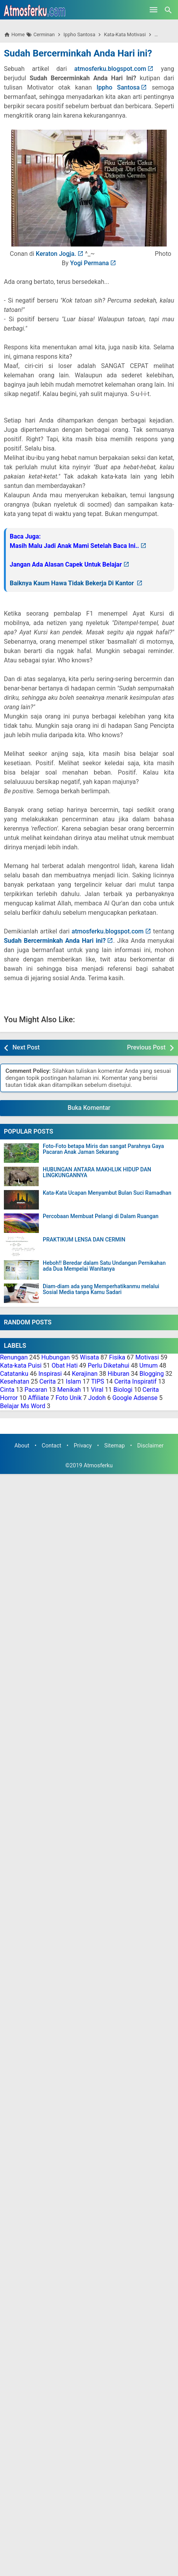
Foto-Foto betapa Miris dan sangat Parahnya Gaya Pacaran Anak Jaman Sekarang (103, 1149)
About (21, 1445)
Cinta (7, 1389)
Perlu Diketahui (108, 1365)
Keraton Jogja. (56, 253)
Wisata (89, 1357)
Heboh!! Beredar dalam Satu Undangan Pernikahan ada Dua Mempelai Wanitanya (104, 1266)
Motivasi (147, 1357)
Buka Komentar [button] (89, 1107)
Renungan (14, 1357)
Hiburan (118, 1373)
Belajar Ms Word (22, 1406)
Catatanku (14, 1373)
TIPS (98, 1381)
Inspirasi (50, 1373)
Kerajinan (85, 1373)
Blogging (152, 1373)
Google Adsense (134, 1398)
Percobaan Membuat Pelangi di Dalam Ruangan (101, 1216)
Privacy (83, 1445)
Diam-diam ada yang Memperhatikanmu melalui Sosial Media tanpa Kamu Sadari (101, 1289)
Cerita (47, 1381)
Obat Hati (65, 1365)
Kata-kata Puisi (21, 1365)
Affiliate (38, 1398)
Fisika (117, 1357)
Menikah (69, 1389)
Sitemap (114, 1445)
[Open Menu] (153, 9)
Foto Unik (69, 1398)
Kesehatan (14, 1381)
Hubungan (55, 1357)
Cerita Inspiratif (135, 1381)
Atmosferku (98, 1465)
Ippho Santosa (118, 87)
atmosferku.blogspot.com (110, 68)
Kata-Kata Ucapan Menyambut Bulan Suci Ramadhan (107, 1193)
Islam (73, 1381)
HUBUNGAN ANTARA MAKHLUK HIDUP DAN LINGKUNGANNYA (97, 1172)
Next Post (26, 1047)
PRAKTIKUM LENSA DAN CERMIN (84, 1240)
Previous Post (146, 1047)
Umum (149, 1365)
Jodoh (97, 1398)
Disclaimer (150, 1445)
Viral (97, 1389)
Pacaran (35, 1389)
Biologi (123, 1389)
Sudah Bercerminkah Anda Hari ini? (78, 53)
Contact (51, 1445)
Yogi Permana (89, 263)
